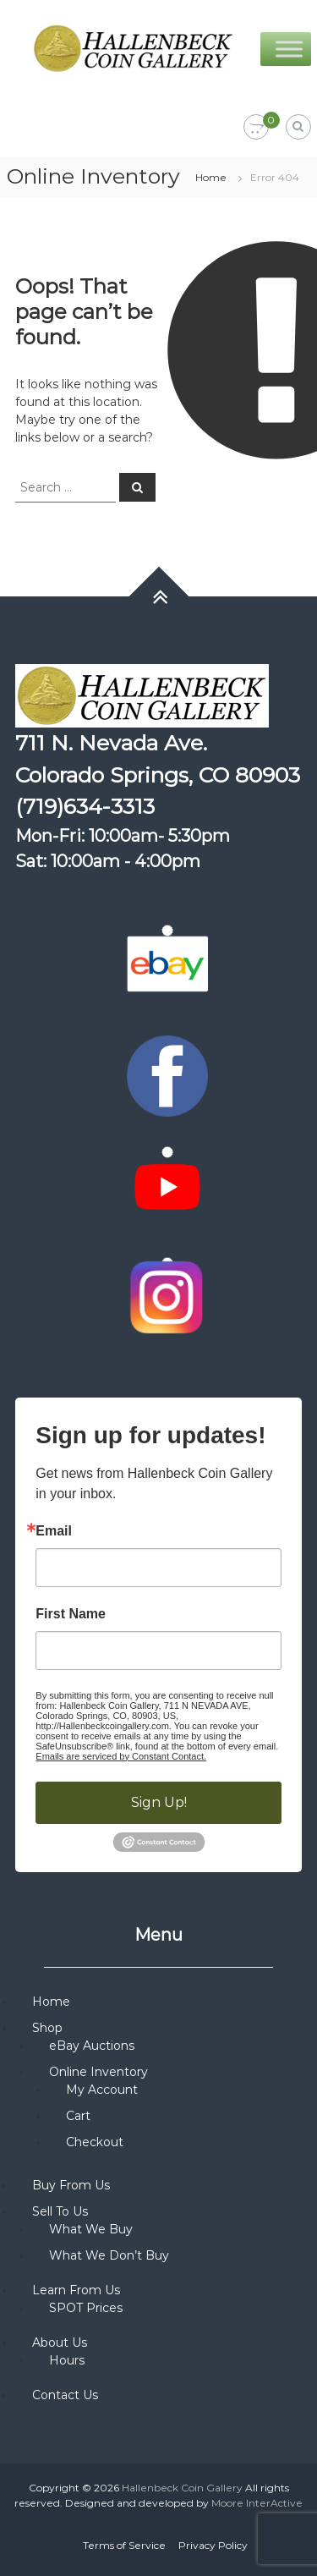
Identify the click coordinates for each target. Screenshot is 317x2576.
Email (54, 1531)
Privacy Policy (213, 2545)
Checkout (94, 2142)
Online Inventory (98, 2071)
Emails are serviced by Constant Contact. (121, 1756)
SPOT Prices (86, 2307)
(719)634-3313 (85, 806)
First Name (71, 1614)
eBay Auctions (91, 2045)
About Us (59, 2342)
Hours (67, 2360)
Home (211, 177)
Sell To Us (60, 2211)
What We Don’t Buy (109, 2255)
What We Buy (91, 2229)
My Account (102, 2089)
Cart (78, 2115)
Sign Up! (159, 1802)
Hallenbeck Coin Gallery (182, 2487)
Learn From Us (76, 2290)
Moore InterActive (257, 2502)
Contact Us (65, 2395)
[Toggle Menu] (289, 49)
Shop (47, 2027)
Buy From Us (71, 2185)
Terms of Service (124, 2545)
